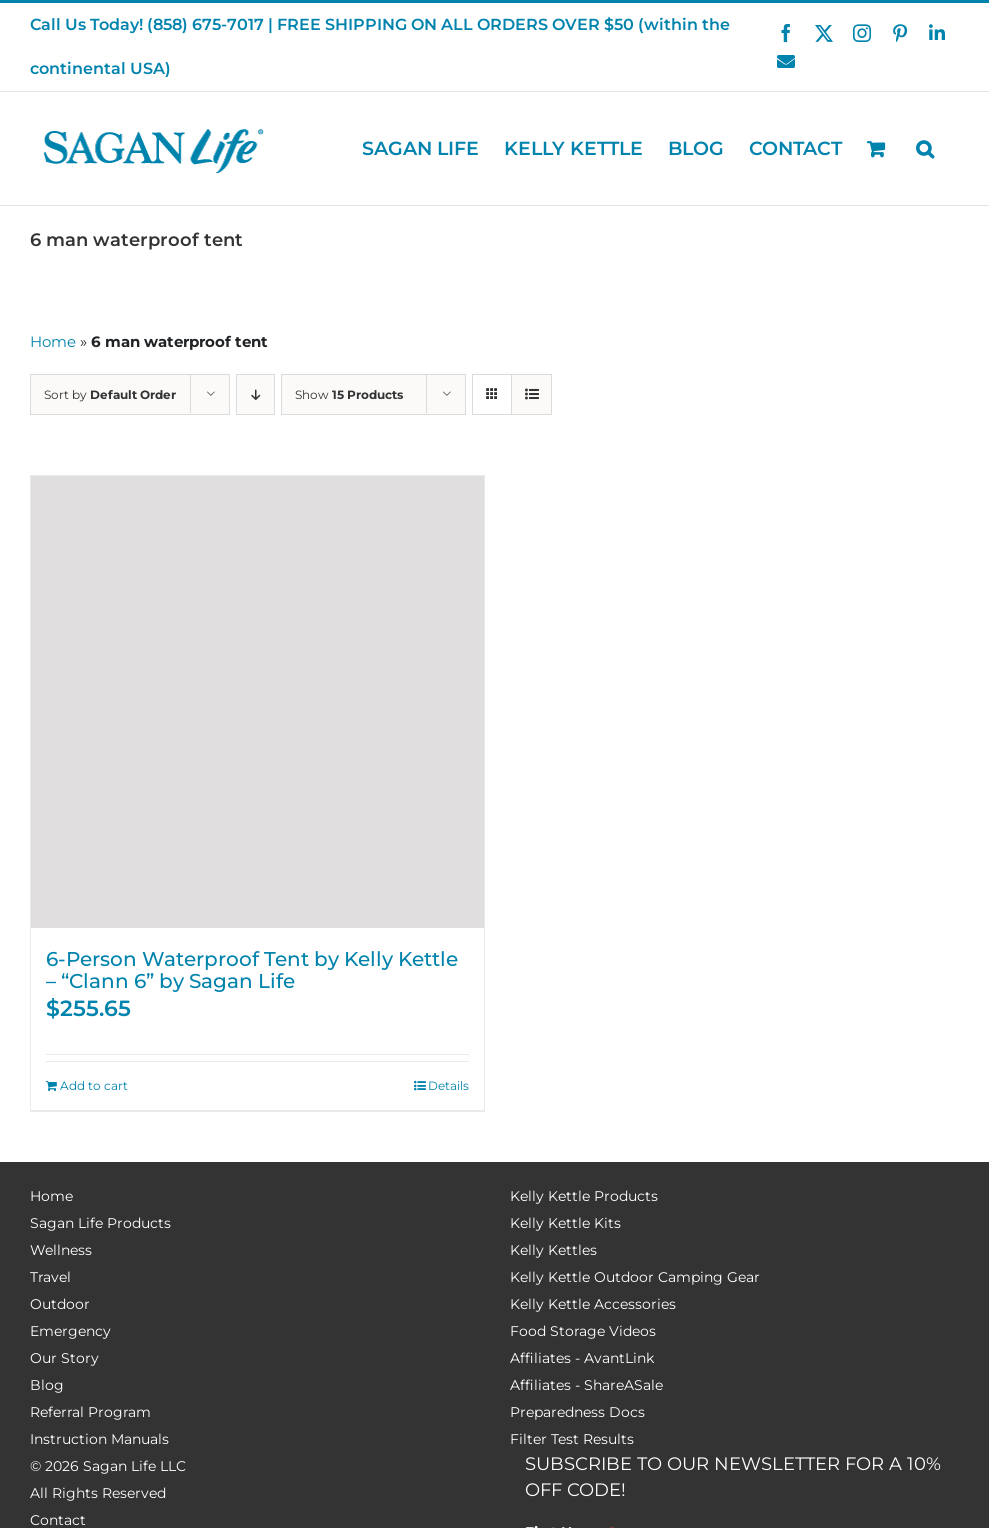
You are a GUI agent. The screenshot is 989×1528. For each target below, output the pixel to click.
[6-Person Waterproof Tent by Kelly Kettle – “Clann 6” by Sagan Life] (257, 702)
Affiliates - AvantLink (582, 1358)
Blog (47, 1385)
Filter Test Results (572, 1439)
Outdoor (60, 1304)
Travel (50, 1277)
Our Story (64, 1358)
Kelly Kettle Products (584, 1196)
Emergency (70, 1331)
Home (53, 341)
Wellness (61, 1250)
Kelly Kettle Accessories (593, 1304)
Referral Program (90, 1412)
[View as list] (531, 394)
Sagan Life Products (100, 1223)
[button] (925, 148)
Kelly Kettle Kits (565, 1223)
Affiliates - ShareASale (586, 1385)
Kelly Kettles (553, 1250)
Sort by (110, 394)
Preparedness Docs (577, 1412)
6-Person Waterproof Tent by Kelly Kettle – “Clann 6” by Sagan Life (252, 970)
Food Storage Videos (583, 1331)
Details (448, 1085)
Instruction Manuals (99, 1439)
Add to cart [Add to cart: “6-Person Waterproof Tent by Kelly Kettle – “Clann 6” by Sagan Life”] (94, 1085)
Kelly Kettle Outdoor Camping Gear (635, 1277)
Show (349, 394)
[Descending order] (255, 394)
